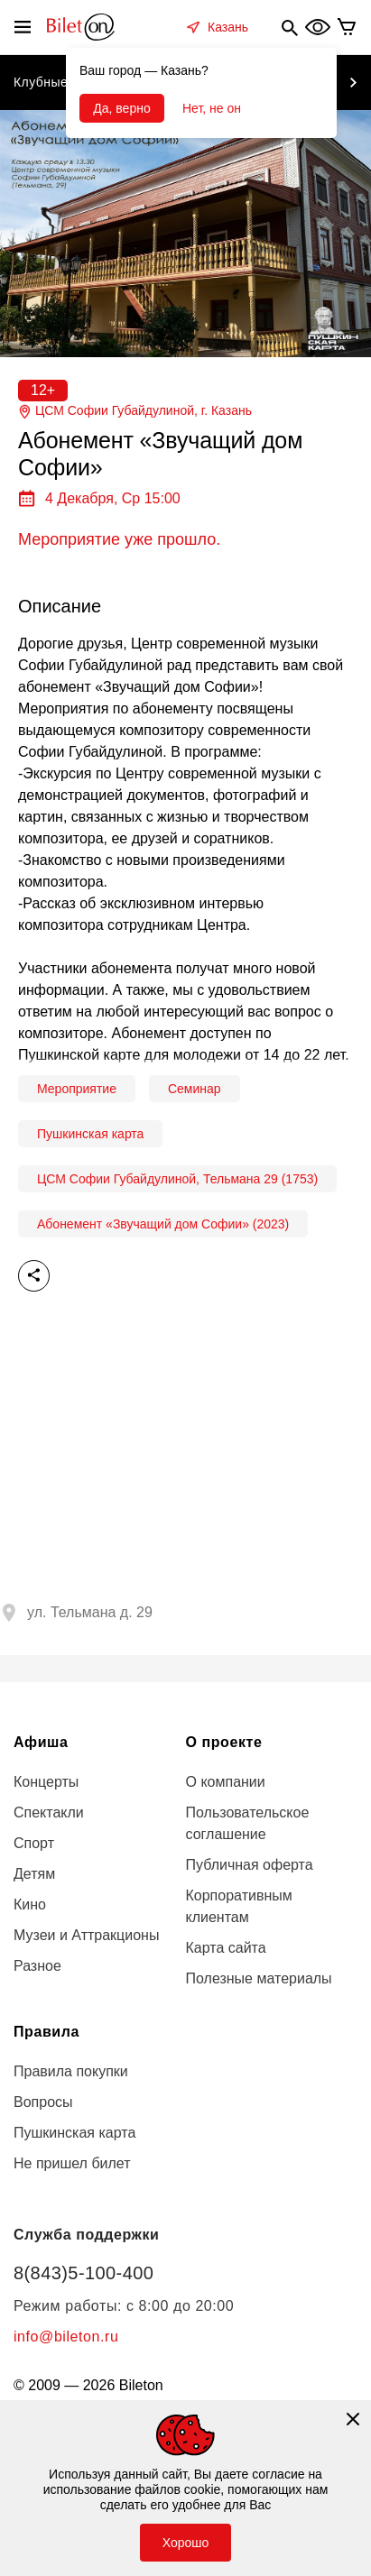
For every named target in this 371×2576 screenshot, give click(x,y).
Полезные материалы (259, 1978)
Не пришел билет (72, 2163)
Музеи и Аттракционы (86, 1935)
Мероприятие (76, 1088)
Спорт (34, 1843)
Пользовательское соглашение (248, 1823)
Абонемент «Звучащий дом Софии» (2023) (163, 1224)
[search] (289, 27)
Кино (30, 1904)
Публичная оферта (249, 1864)
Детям (34, 1873)
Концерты (46, 1781)
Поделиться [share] (34, 1276)
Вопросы (43, 2102)
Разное (37, 1965)
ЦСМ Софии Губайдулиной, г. (135, 410)
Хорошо (185, 2542)
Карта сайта (226, 1947)
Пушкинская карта (90, 1134)
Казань (228, 27)
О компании (225, 1781)
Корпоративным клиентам (239, 1906)
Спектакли (49, 1812)
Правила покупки (71, 2071)
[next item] (353, 83)
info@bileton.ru (66, 2336)
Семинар (194, 1088)
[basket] (347, 27)
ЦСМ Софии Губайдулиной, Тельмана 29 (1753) (177, 1179)
